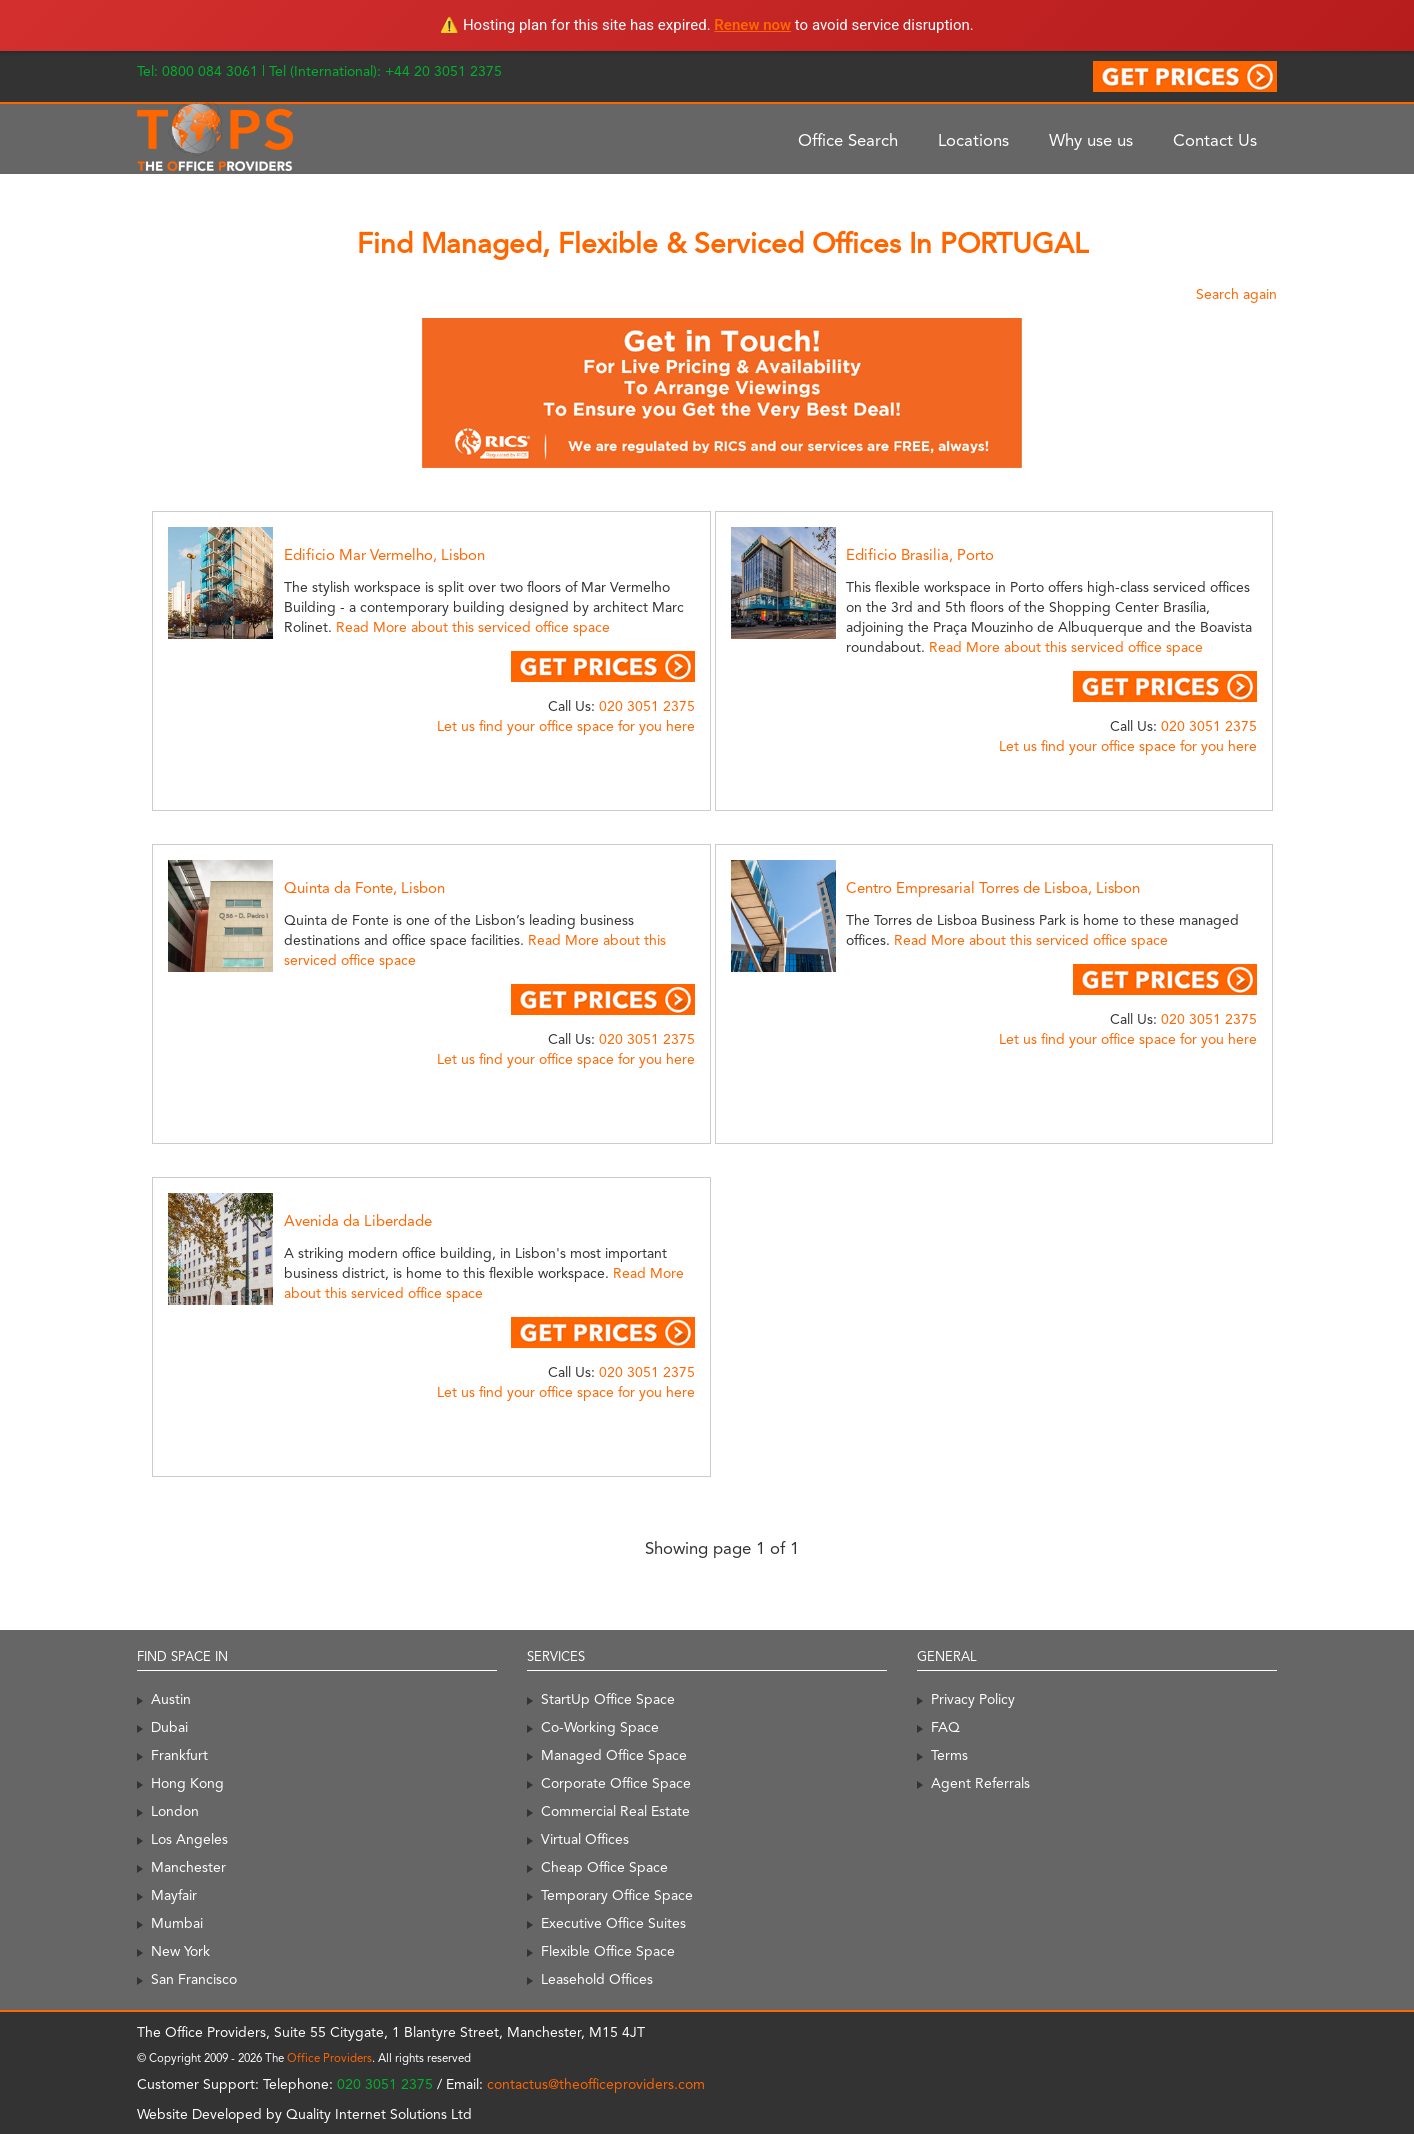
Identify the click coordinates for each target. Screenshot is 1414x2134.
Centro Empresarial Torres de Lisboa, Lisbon (993, 888)
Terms (949, 1755)
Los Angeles (189, 1839)
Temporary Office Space (617, 1895)
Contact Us (1215, 140)
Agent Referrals (980, 1783)
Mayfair (174, 1895)
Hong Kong (187, 1783)
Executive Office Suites (613, 1923)
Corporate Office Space (616, 1783)
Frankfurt (179, 1755)
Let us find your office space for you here (566, 726)
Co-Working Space (600, 1727)
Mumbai (177, 1923)
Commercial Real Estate (615, 1811)
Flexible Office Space (608, 1951)
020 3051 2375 (647, 706)
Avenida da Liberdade (358, 1221)
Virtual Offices (585, 1839)
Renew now (752, 25)
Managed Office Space (614, 1755)
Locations (973, 140)
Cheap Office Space (604, 1867)
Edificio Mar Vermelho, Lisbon (384, 555)
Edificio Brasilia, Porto (920, 555)
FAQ (945, 1727)
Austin (171, 1699)
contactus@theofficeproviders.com (596, 2084)
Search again (1236, 294)
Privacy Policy (973, 1699)
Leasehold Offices (597, 1979)
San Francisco (194, 1979)
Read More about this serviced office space (473, 627)
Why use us (1091, 140)
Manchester (188, 1867)
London (175, 1811)
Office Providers (329, 2058)
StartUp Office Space (608, 1699)
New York (180, 1951)
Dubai (169, 1727)
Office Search (848, 140)
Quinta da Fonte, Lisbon (364, 888)
